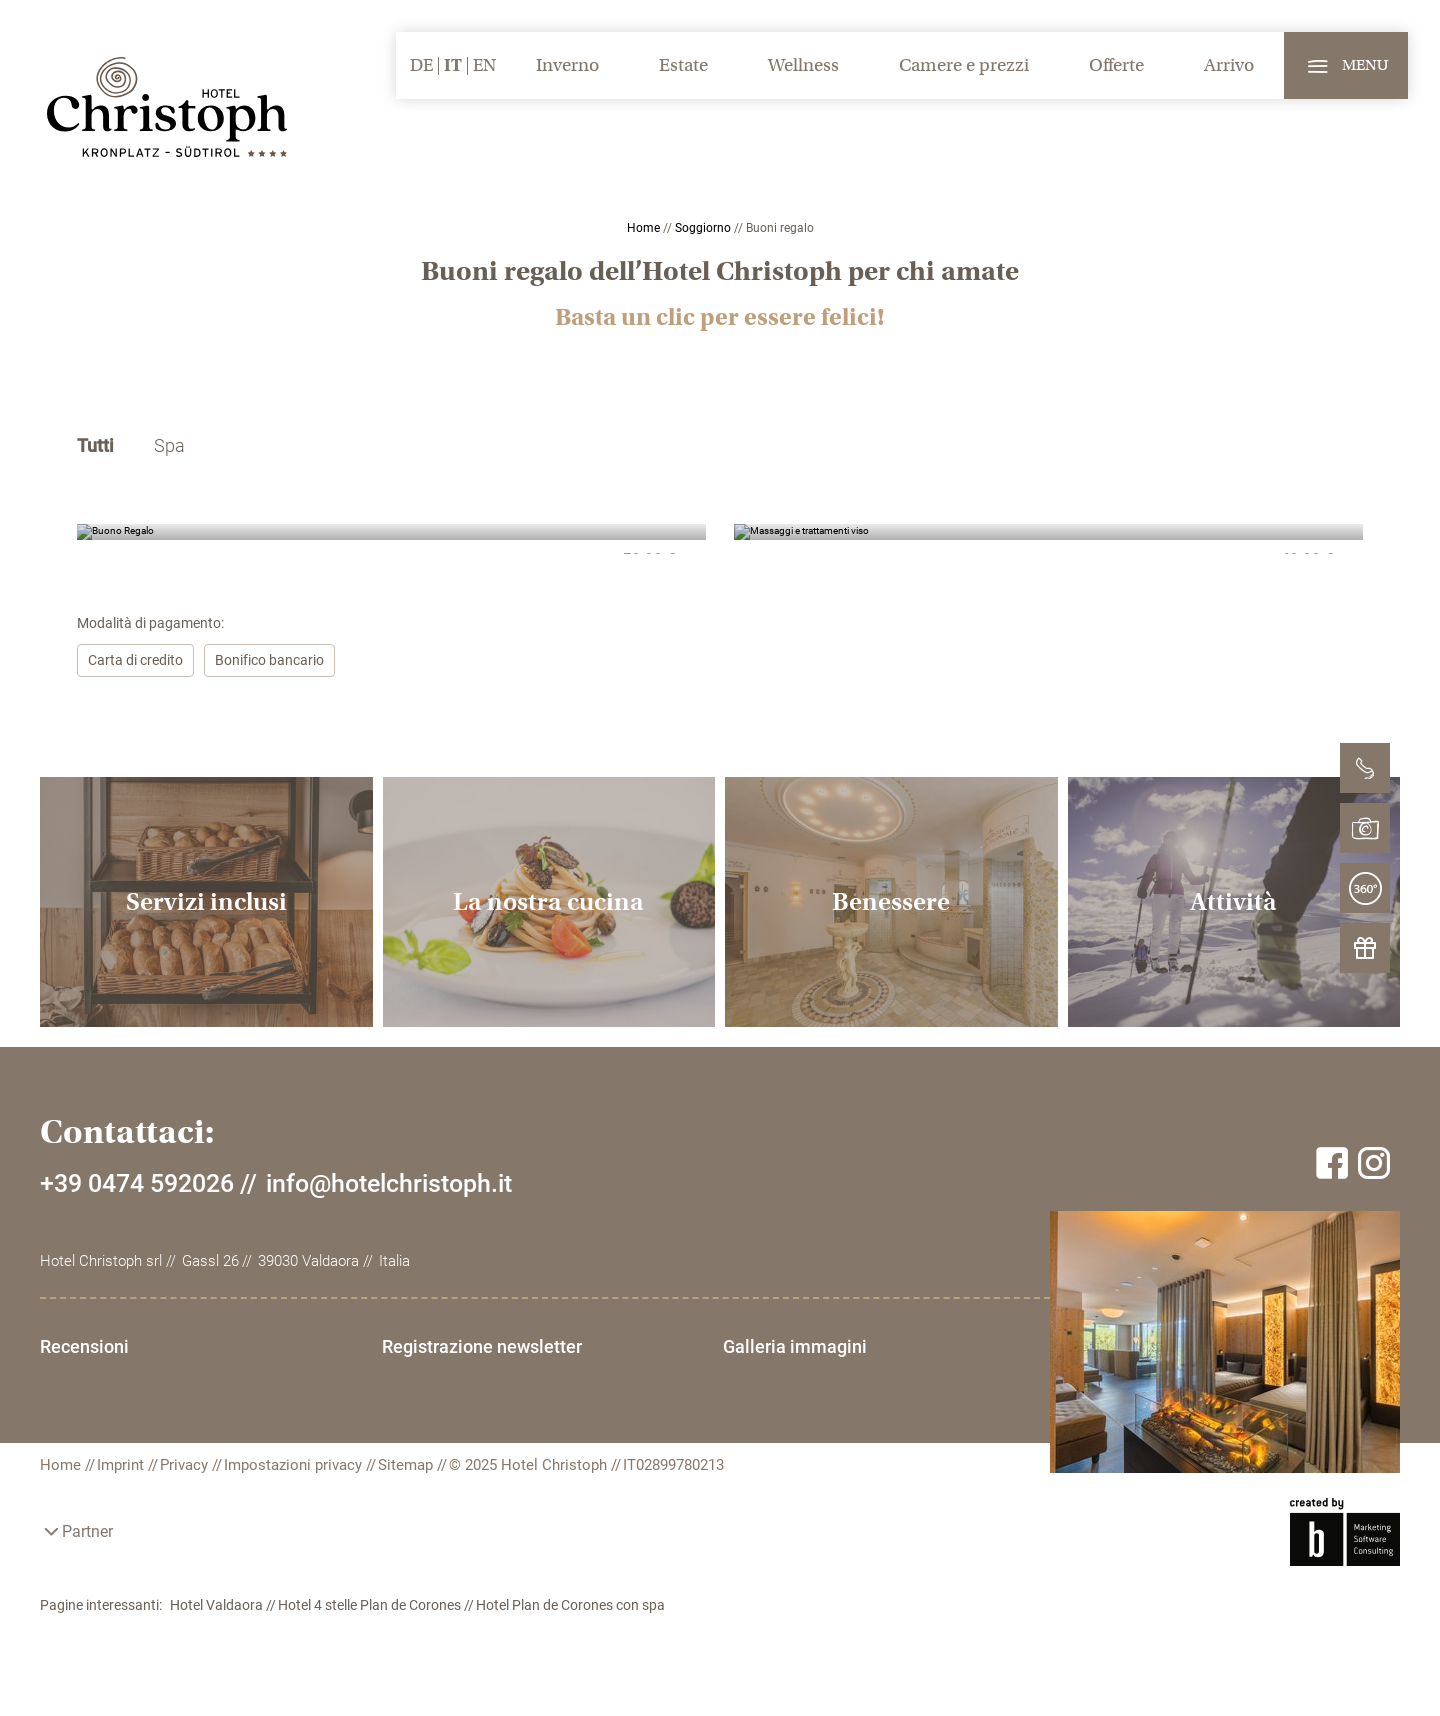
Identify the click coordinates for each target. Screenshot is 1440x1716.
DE (421, 65)
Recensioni (84, 1346)
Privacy (186, 1465)
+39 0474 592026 (137, 1183)
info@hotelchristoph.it (389, 1183)
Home (645, 228)
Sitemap (407, 1465)
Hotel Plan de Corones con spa (570, 1605)
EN (484, 65)
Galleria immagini (795, 1346)
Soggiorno (704, 228)
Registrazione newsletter (482, 1346)
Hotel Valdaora (218, 1605)
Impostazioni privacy (295, 1465)
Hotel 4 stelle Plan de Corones (371, 1605)
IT (453, 65)
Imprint (122, 1465)
